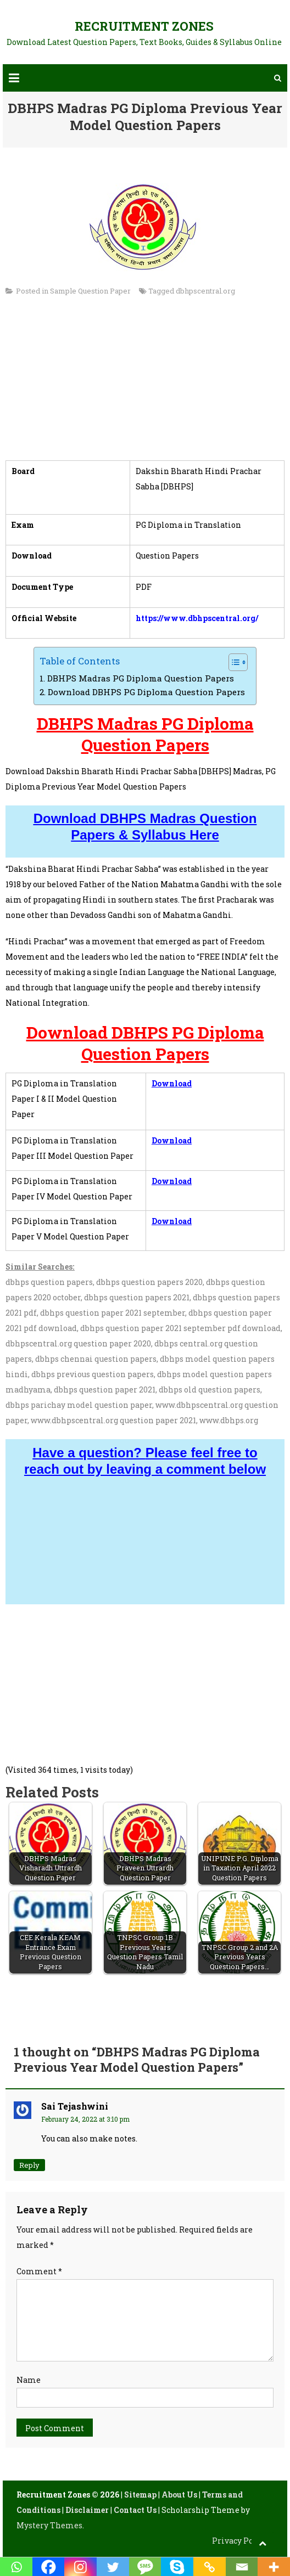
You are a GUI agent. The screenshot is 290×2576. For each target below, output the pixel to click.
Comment (39, 2271)
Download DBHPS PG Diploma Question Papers (146, 691)
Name (28, 2380)
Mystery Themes (49, 2525)
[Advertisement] (145, 383)
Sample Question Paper (90, 291)
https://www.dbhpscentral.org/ (197, 618)
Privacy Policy (240, 2540)
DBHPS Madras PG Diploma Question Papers (140, 678)
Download (172, 1083)
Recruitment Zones (144, 26)
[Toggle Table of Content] (232, 662)
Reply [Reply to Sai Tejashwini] (29, 2165)
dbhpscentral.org (205, 291)
